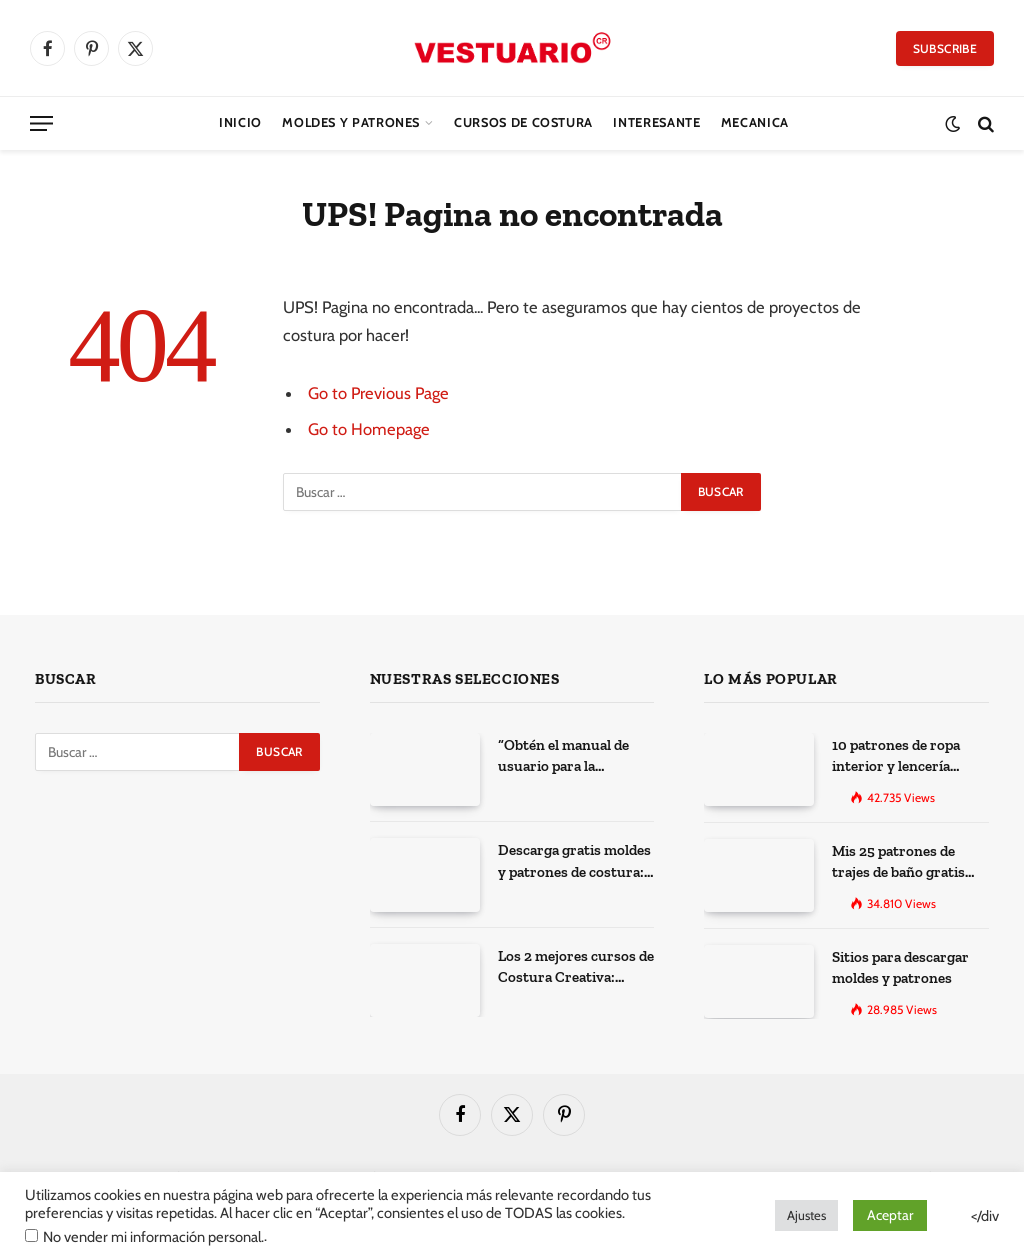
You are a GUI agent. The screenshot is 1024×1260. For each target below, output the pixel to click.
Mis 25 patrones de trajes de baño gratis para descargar (898, 863)
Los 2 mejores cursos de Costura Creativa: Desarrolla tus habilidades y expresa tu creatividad (576, 968)
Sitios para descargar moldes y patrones (900, 967)
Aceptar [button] (890, 1215)
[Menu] (41, 123)
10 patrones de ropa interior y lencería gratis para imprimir (899, 757)
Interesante (656, 122)
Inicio (240, 122)
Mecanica (755, 122)
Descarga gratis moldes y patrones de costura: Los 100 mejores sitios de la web (574, 862)
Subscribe (945, 48)
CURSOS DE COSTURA (523, 122)
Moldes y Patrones (351, 122)
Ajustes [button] (806, 1215)
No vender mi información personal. (153, 1237)
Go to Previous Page (378, 393)
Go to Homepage (369, 429)
